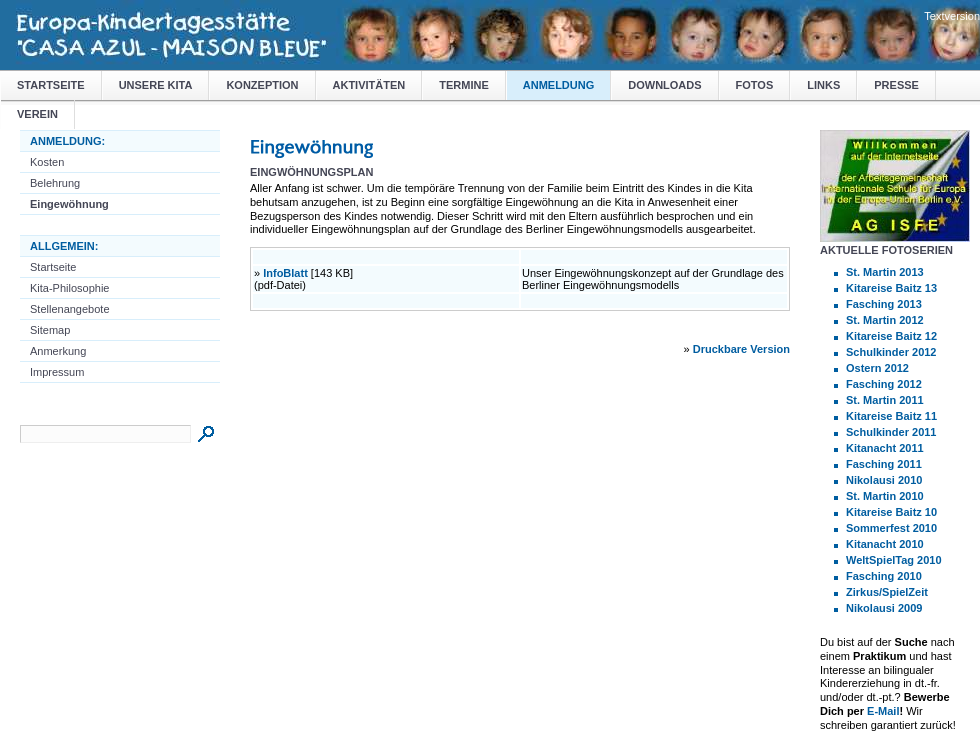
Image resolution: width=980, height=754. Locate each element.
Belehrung (55, 183)
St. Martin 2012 (885, 320)
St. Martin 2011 (885, 400)
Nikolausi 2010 (884, 480)
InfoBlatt (285, 273)
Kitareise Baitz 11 (891, 416)
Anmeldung (559, 85)
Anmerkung (58, 351)
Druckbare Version (741, 349)
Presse (896, 85)
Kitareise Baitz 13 (891, 288)
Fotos (755, 85)
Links (823, 85)
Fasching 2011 (884, 464)
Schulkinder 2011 (891, 432)
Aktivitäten (369, 85)
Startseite (51, 85)
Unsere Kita (156, 85)
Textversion (952, 16)
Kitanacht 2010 (885, 544)
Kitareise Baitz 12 (891, 336)
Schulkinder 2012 (891, 352)
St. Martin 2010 (885, 496)
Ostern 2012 (877, 368)
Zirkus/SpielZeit (887, 592)
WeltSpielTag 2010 (894, 560)
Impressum (57, 372)
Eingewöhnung (69, 204)
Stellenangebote (70, 309)
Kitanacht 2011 (885, 448)
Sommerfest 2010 (891, 528)
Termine (464, 85)
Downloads (664, 85)
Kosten (47, 162)
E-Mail (883, 711)
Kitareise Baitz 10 (891, 512)
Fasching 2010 (884, 576)
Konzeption (262, 85)
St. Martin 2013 (885, 272)
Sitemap (50, 330)
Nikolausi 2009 (884, 608)
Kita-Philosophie (70, 288)
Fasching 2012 (884, 384)
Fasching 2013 (884, 304)
